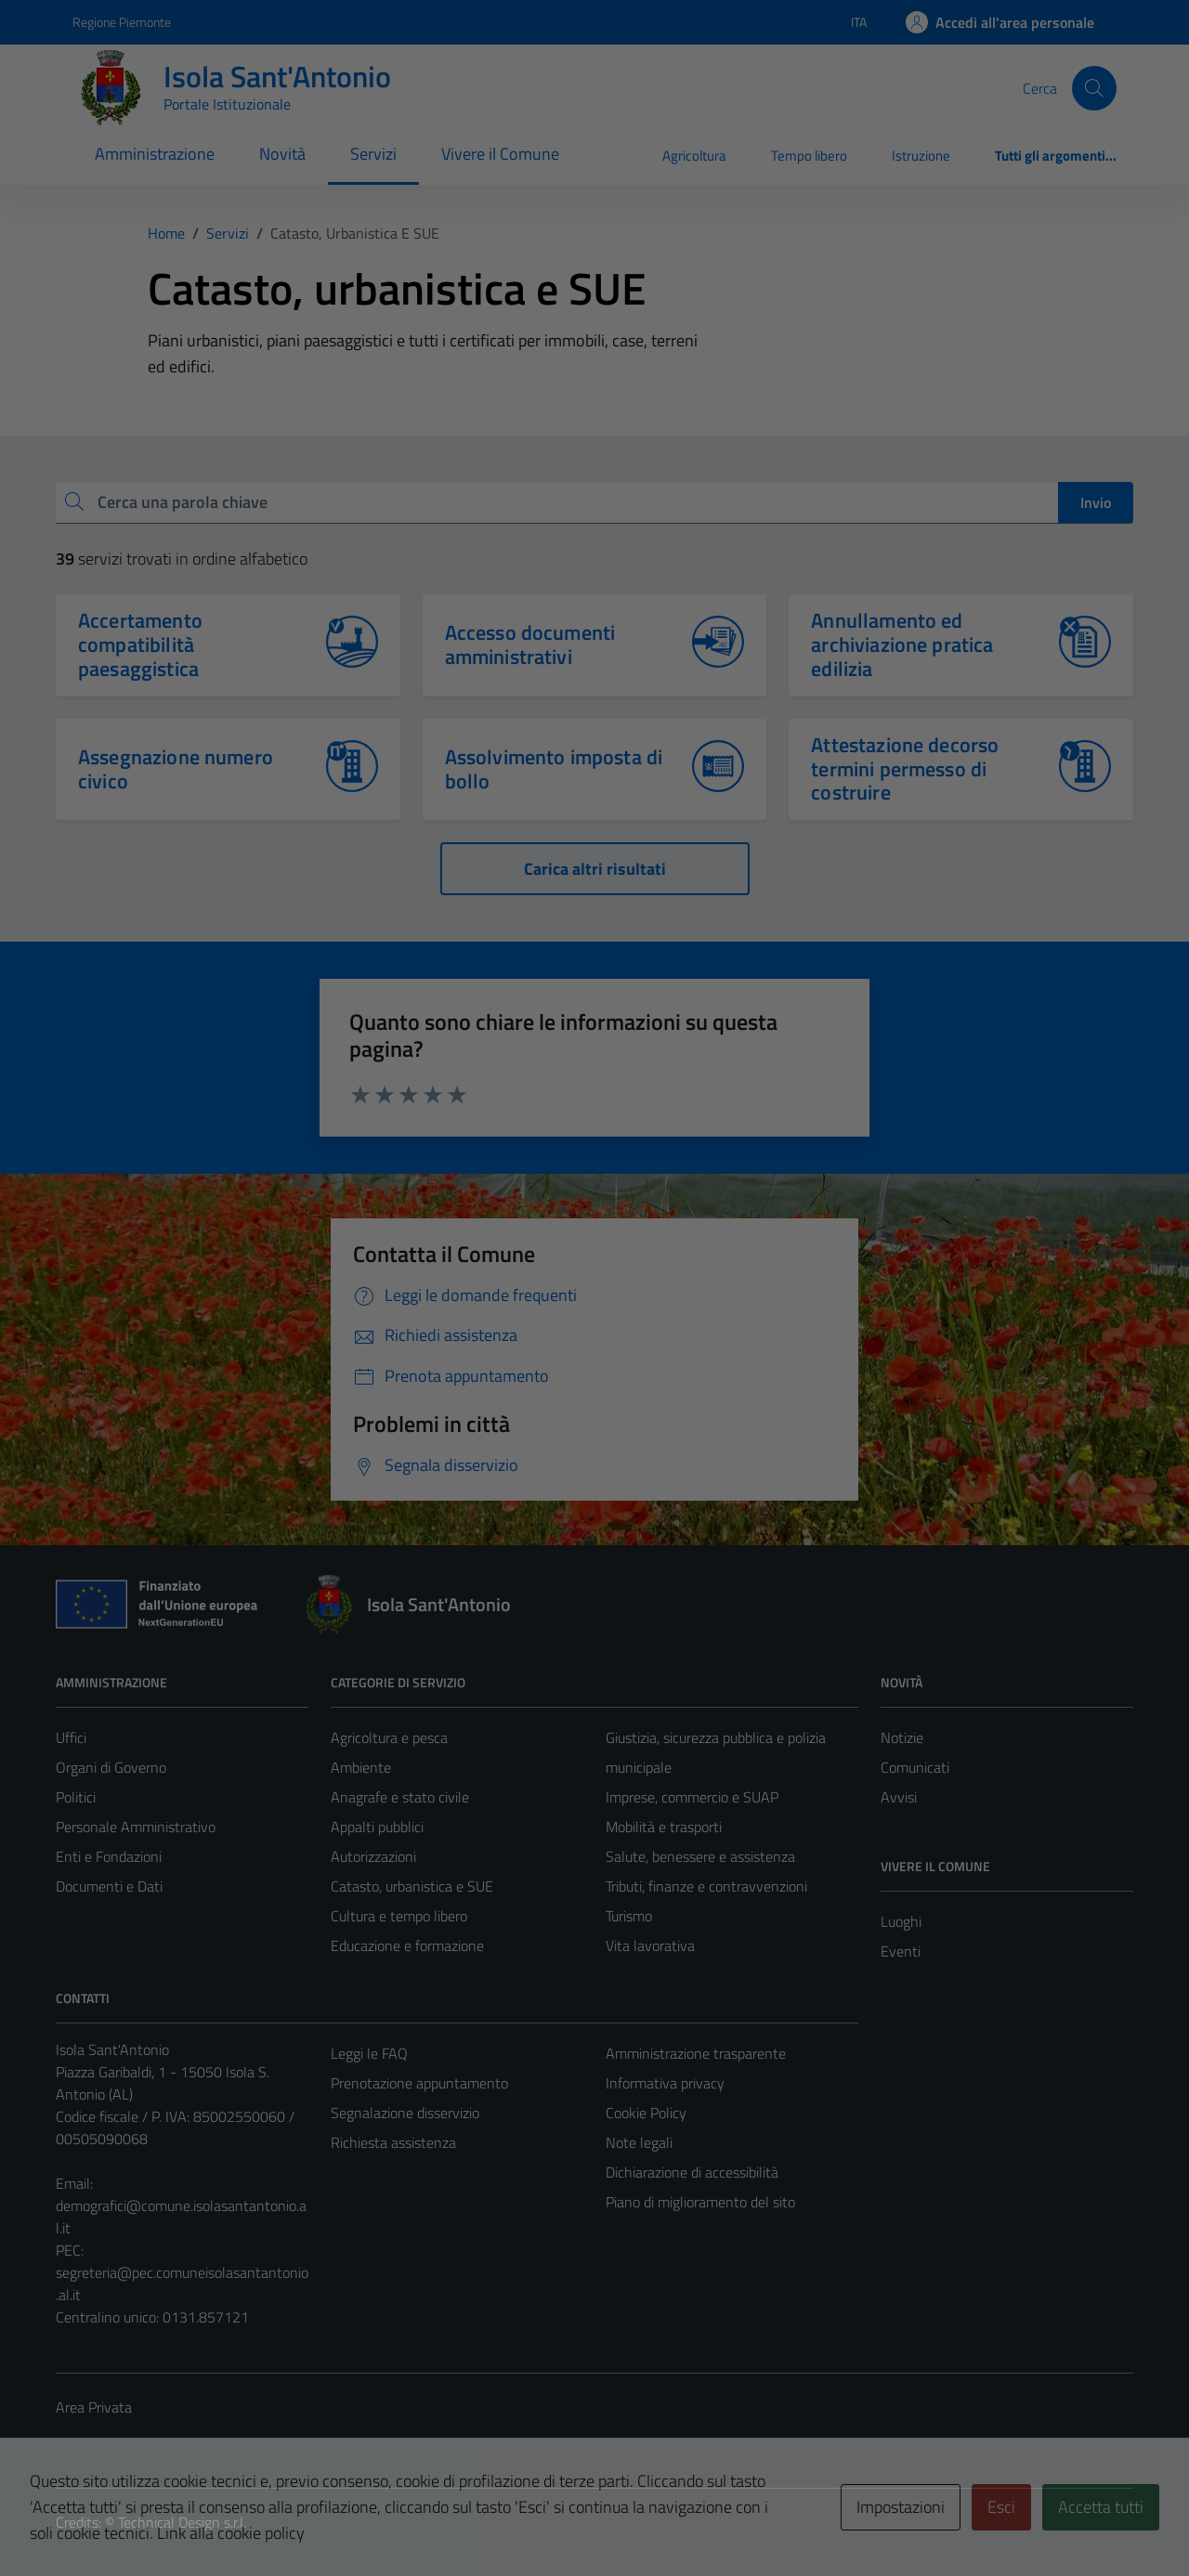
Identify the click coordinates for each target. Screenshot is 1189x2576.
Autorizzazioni (373, 1856)
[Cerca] (1094, 88)
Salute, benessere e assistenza (700, 1856)
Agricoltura (694, 155)
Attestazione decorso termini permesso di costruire (905, 769)
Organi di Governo (111, 1767)
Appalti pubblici (377, 1826)
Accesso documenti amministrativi (530, 644)
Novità (282, 153)
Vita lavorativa (650, 1945)
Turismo (629, 1916)
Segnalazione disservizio (405, 2112)
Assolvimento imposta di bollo (553, 769)
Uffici (71, 1737)
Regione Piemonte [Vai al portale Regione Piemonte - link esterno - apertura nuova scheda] (121, 22)
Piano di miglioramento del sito (700, 2202)
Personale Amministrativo (136, 1826)
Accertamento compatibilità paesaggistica (140, 644)
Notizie (902, 1737)
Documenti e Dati (109, 1886)
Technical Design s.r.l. (182, 2522)
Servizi (373, 153)
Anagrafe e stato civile (400, 1797)
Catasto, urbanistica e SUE (412, 1886)
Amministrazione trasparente (696, 2053)
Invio (1095, 502)
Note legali (639, 2142)
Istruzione (921, 155)
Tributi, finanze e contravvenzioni (706, 1886)
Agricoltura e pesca (389, 1737)
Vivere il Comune (500, 153)
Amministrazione (155, 153)
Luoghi (901, 1921)
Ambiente (361, 1767)
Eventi (901, 1951)
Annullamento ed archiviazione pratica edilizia (902, 644)
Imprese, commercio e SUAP (692, 1797)
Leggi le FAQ (369, 2053)
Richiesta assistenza (393, 2142)
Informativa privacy (665, 2083)
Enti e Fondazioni (109, 1856)
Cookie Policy (646, 2112)
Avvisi (899, 1797)
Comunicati (915, 1767)
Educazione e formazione (407, 1945)
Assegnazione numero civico (175, 769)
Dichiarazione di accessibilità (692, 2172)
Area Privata (94, 2407)
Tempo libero (809, 155)
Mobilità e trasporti (664, 1826)
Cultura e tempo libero (399, 1916)
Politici (76, 1797)
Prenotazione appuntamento (419, 2083)
